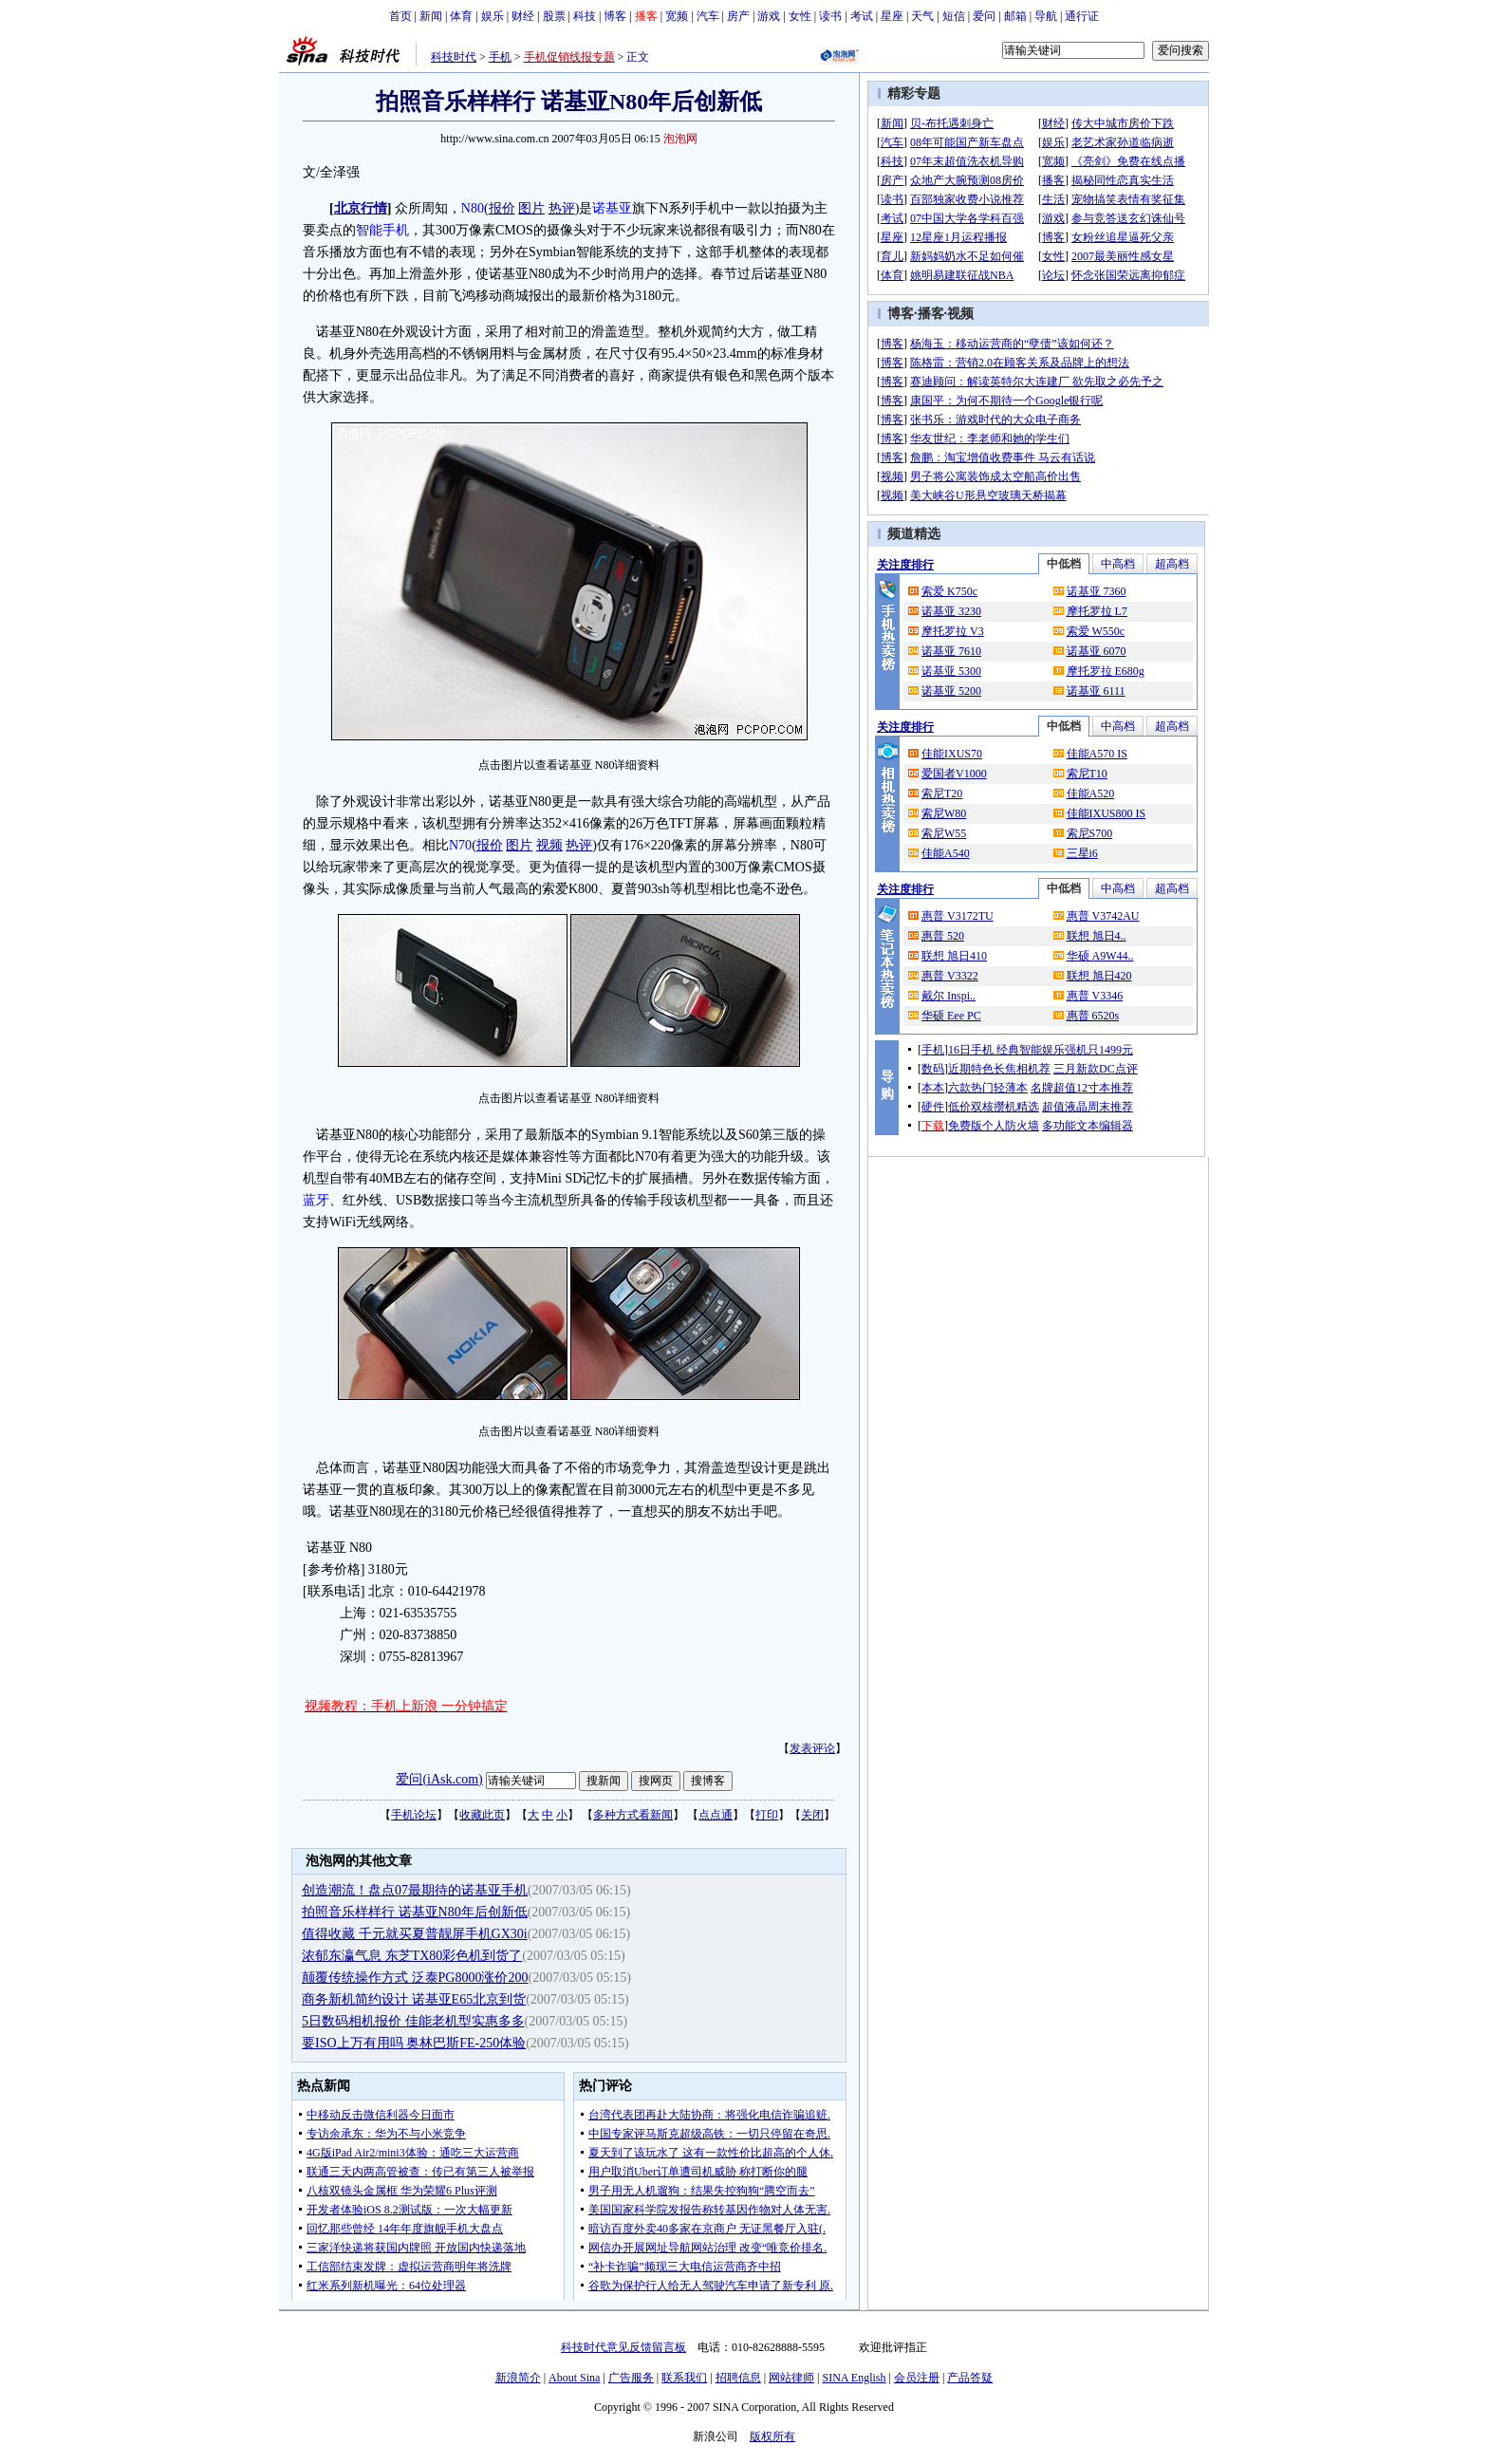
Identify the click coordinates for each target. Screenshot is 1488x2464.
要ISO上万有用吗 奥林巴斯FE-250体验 (414, 2043)
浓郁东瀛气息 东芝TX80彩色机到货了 (412, 1956)
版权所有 (772, 2436)
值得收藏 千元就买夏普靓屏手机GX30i (415, 1934)
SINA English (853, 2377)
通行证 (1082, 16)
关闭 (812, 1814)
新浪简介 (518, 2377)
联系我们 (684, 2377)
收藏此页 (482, 1814)
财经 (523, 16)
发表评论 (812, 1748)
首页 (400, 16)
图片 (531, 208)
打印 (766, 1814)
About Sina (574, 2377)
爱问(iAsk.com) (439, 1779)
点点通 (715, 1814)
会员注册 (916, 2377)
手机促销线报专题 (569, 57)
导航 (1045, 16)
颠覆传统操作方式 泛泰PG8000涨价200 (415, 1977)
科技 (584, 16)
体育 (461, 16)
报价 (502, 208)
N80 (472, 208)
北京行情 (360, 208)
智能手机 (382, 230)
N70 (460, 845)
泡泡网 (680, 138)
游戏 (768, 16)
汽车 (708, 16)
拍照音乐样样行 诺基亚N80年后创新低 (415, 1912)
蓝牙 (316, 1200)
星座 (892, 16)
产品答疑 (970, 2377)
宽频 (676, 16)
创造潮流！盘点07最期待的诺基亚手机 (415, 1890)
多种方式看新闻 (633, 1814)
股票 (554, 16)
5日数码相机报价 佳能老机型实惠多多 (413, 2021)
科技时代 (453, 57)
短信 (953, 16)
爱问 (984, 16)
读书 (830, 16)
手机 (500, 57)
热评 (562, 208)
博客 (615, 16)
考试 (861, 16)
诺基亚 (612, 208)
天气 (922, 16)
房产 (738, 16)
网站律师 (791, 2377)
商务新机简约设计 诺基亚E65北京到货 (414, 1999)
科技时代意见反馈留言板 (623, 2347)
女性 (800, 16)
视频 (549, 845)
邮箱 (1015, 16)
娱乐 (492, 16)
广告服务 (631, 2377)
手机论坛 (414, 1814)
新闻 (430, 16)
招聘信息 (738, 2377)
